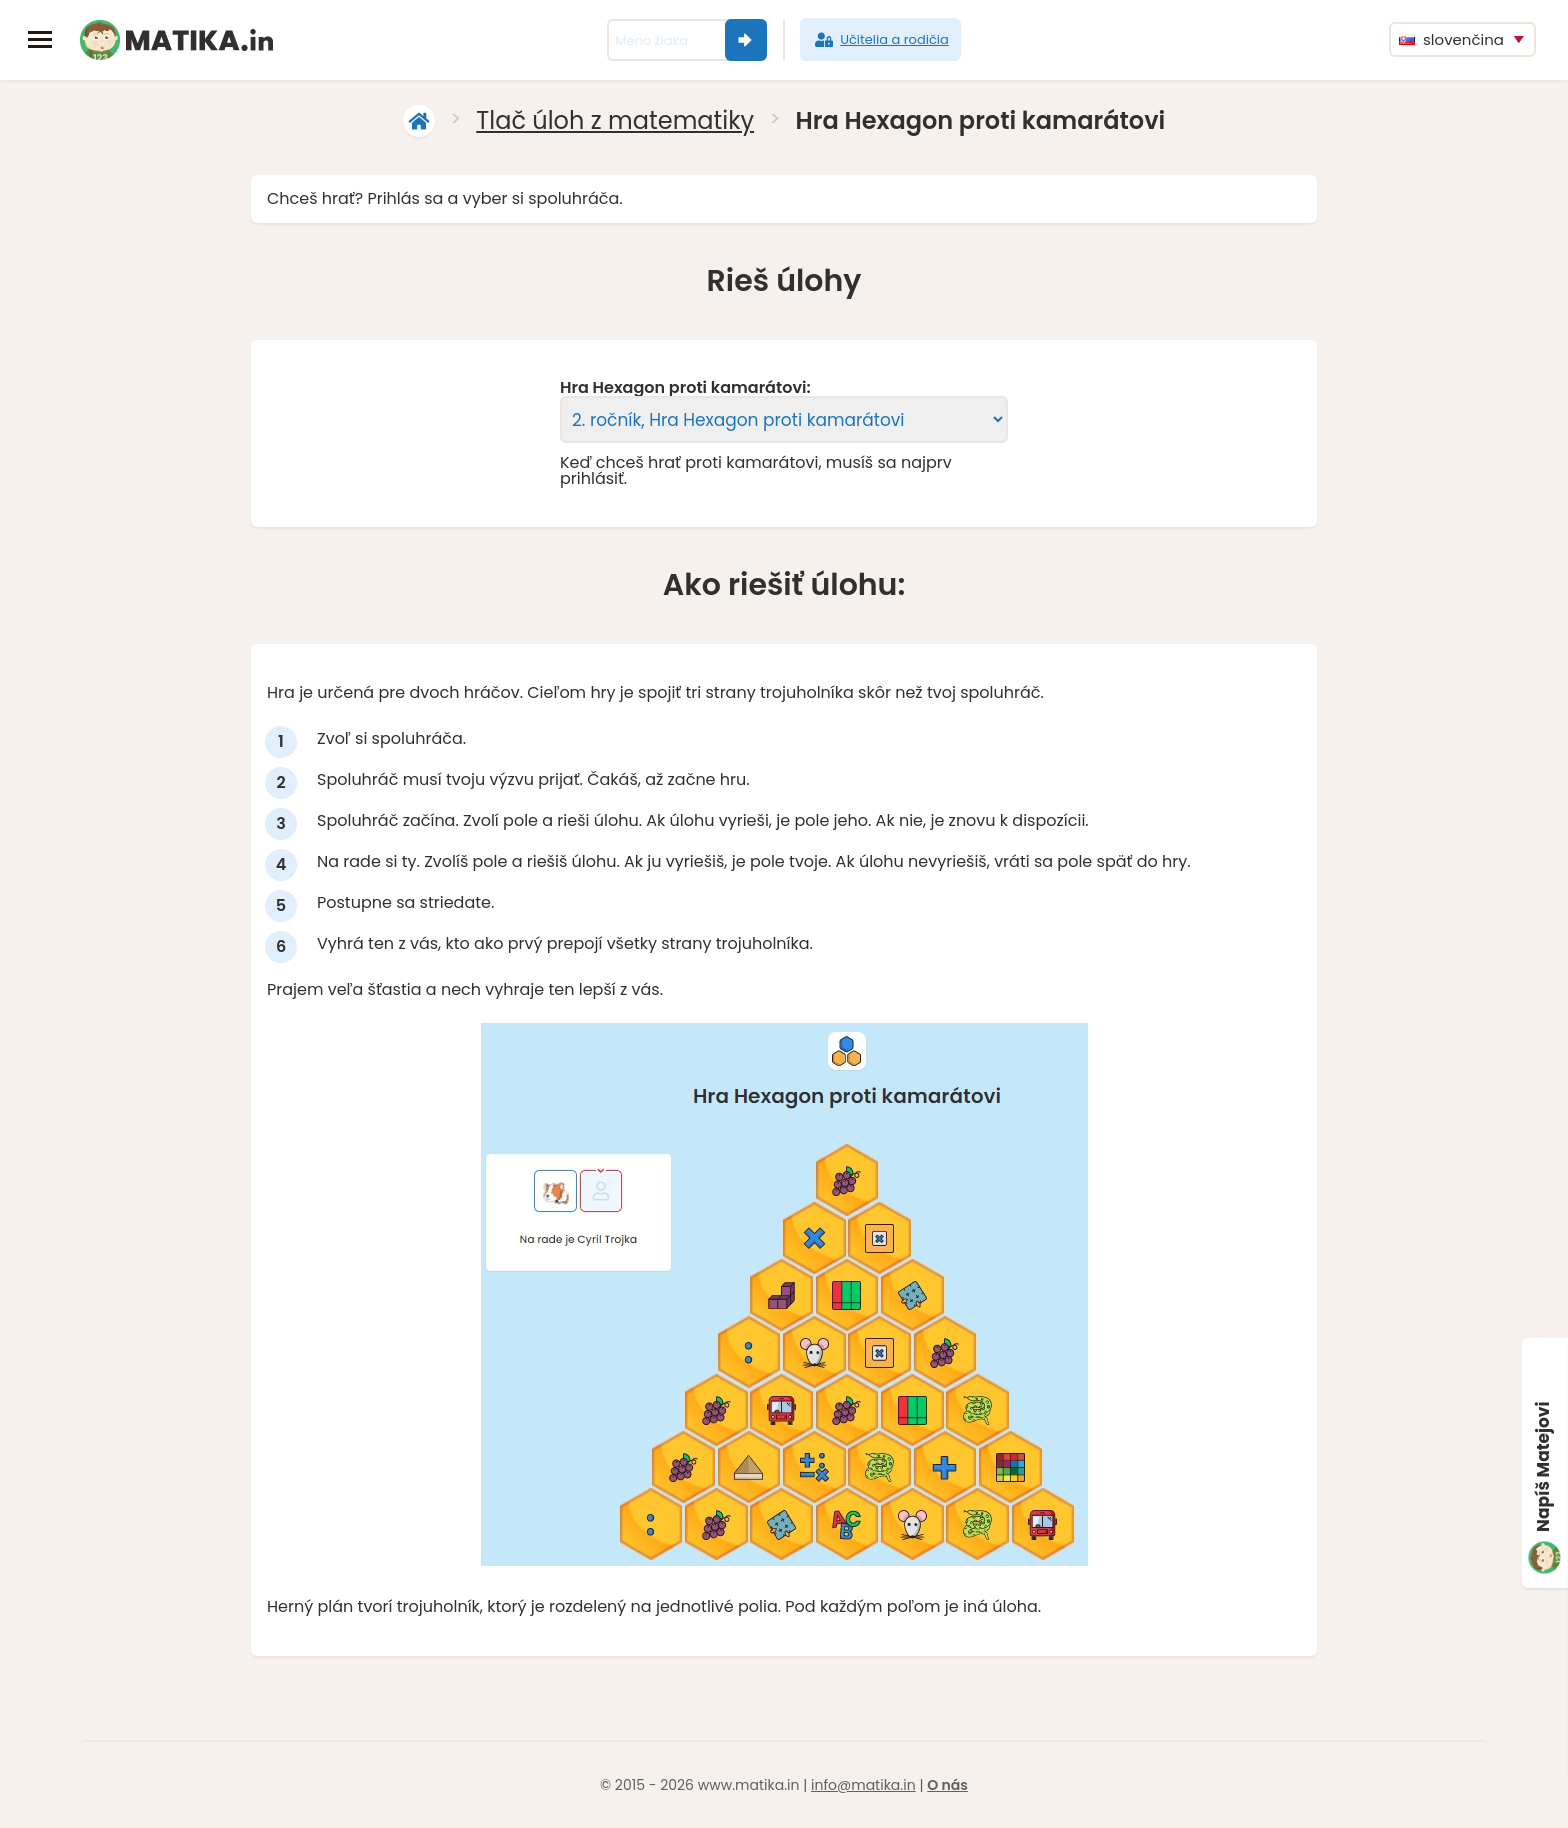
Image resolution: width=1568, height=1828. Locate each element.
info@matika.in (863, 1785)
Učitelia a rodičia (880, 40)
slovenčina (1451, 39)
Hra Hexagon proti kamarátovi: (685, 388)
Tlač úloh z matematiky (615, 120)
